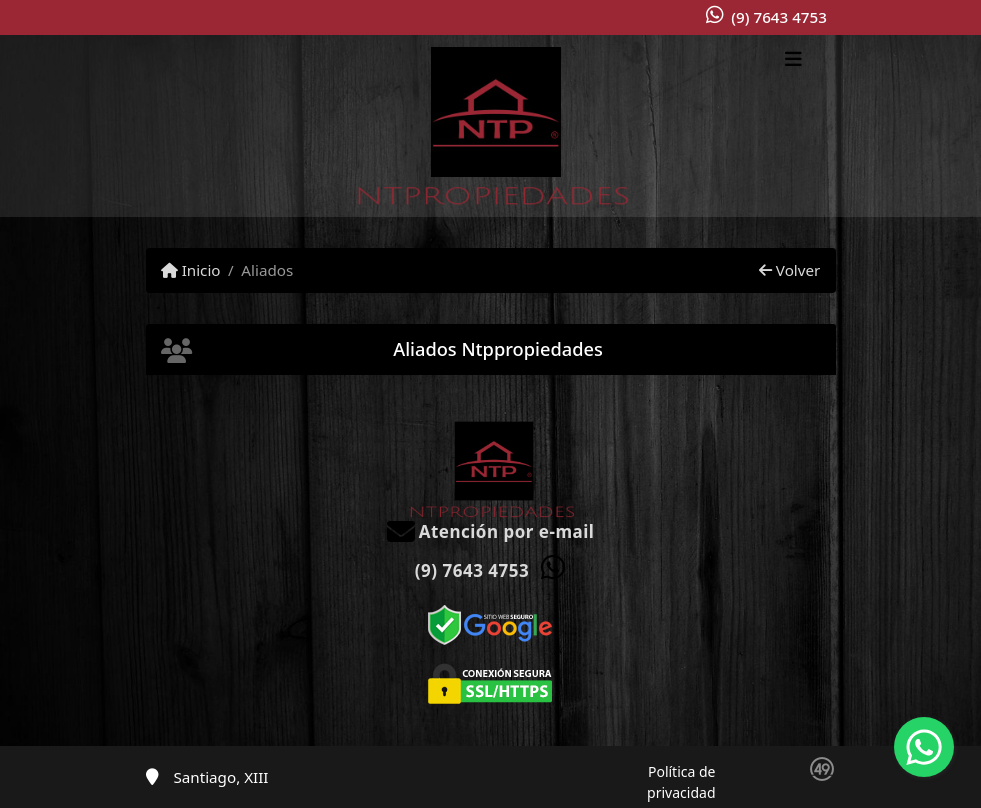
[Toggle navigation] (793, 61)
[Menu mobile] (491, 126)
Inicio (191, 270)
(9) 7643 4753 (779, 17)
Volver (789, 270)
